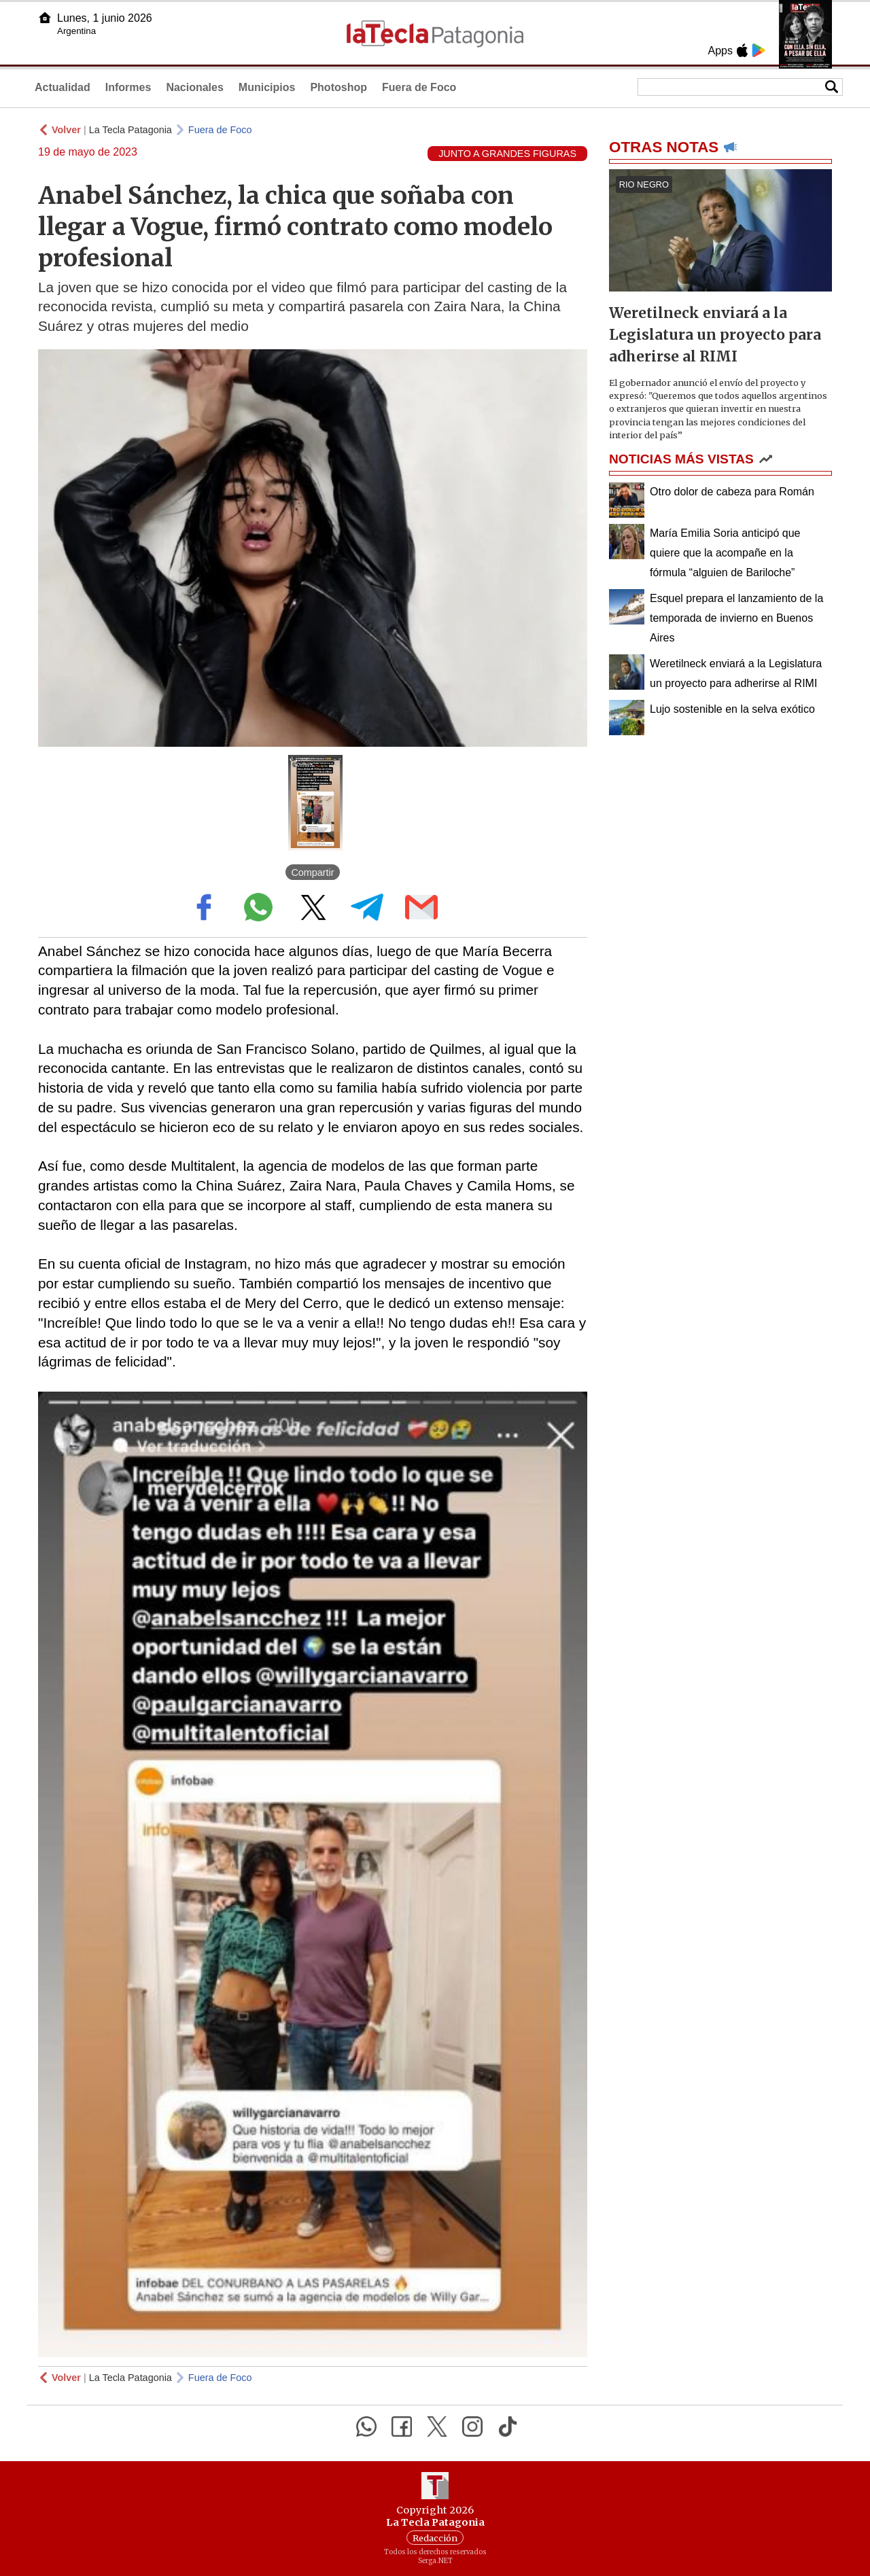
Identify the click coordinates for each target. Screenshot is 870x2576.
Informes (128, 87)
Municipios (267, 87)
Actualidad (62, 87)
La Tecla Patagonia (130, 129)
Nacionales (194, 87)
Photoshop (338, 87)
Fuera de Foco (419, 87)
